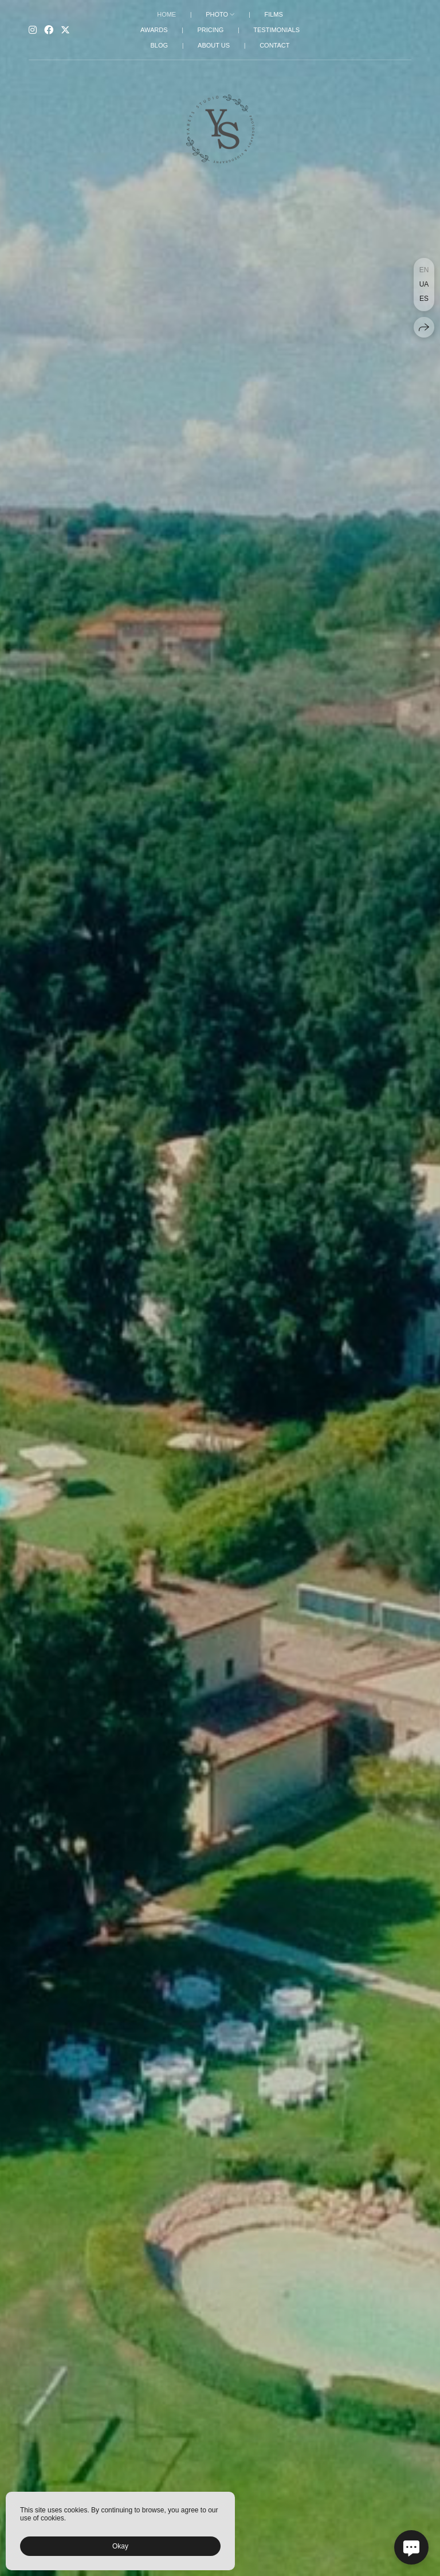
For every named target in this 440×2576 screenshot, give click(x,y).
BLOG (159, 45)
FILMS (273, 14)
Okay (120, 2546)
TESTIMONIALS (276, 29)
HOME (166, 14)
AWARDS (153, 29)
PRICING (210, 29)
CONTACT (274, 45)
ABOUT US (214, 45)
